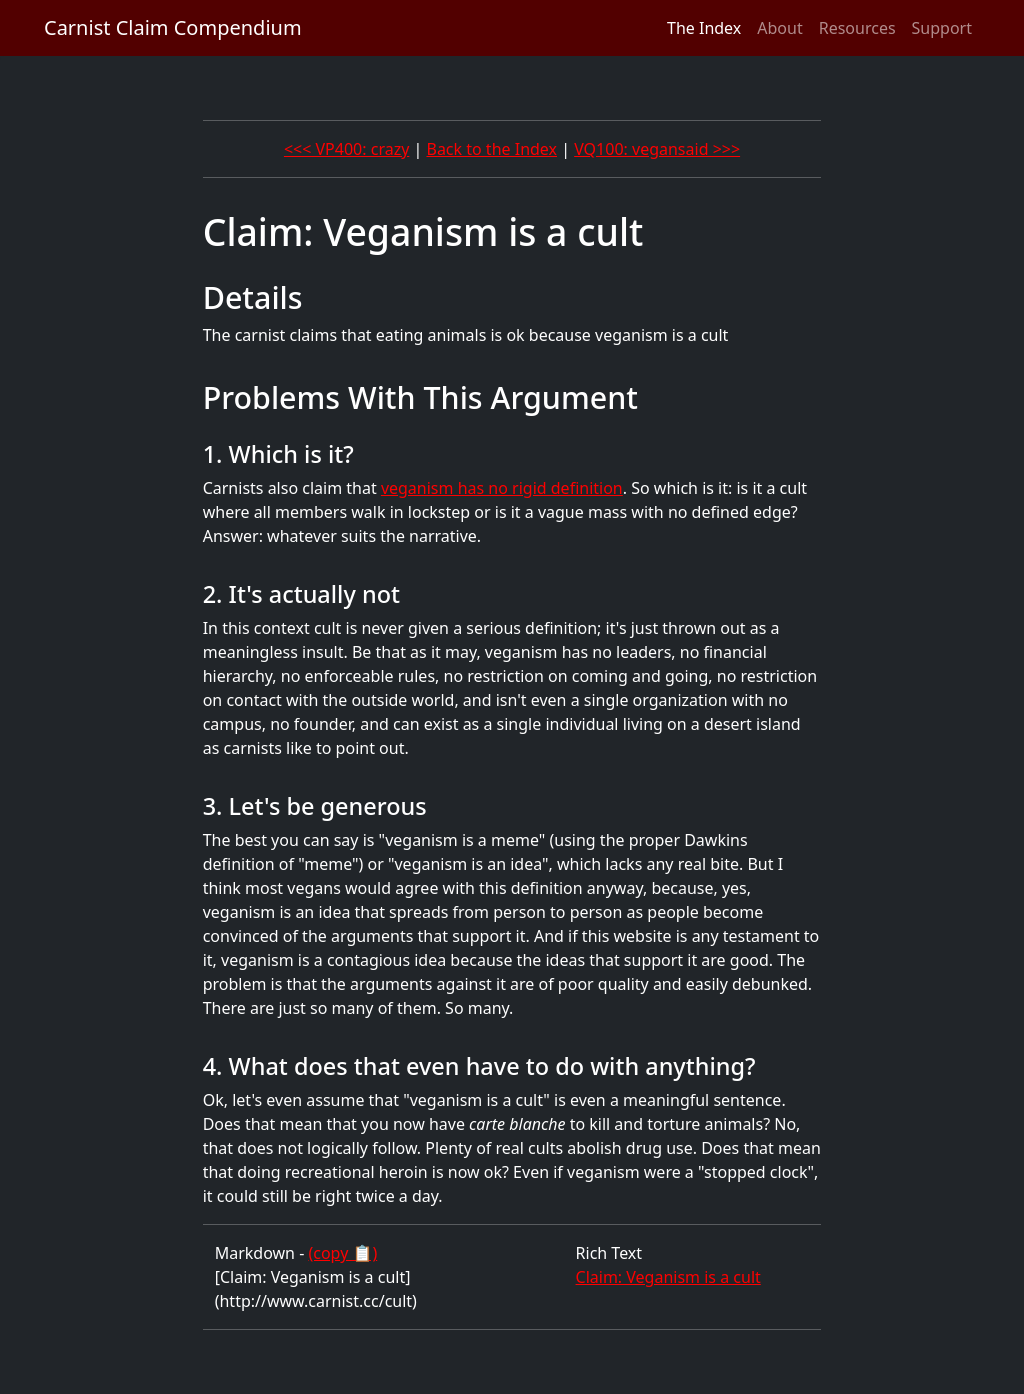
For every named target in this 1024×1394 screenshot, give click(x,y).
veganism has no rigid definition (502, 488)
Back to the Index (491, 149)
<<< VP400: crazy (346, 149)
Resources (857, 28)
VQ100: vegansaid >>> (657, 149)
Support (942, 28)
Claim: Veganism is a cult (668, 1277)
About (779, 28)
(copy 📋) (342, 1253)
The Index (704, 28)
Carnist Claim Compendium (173, 27)
